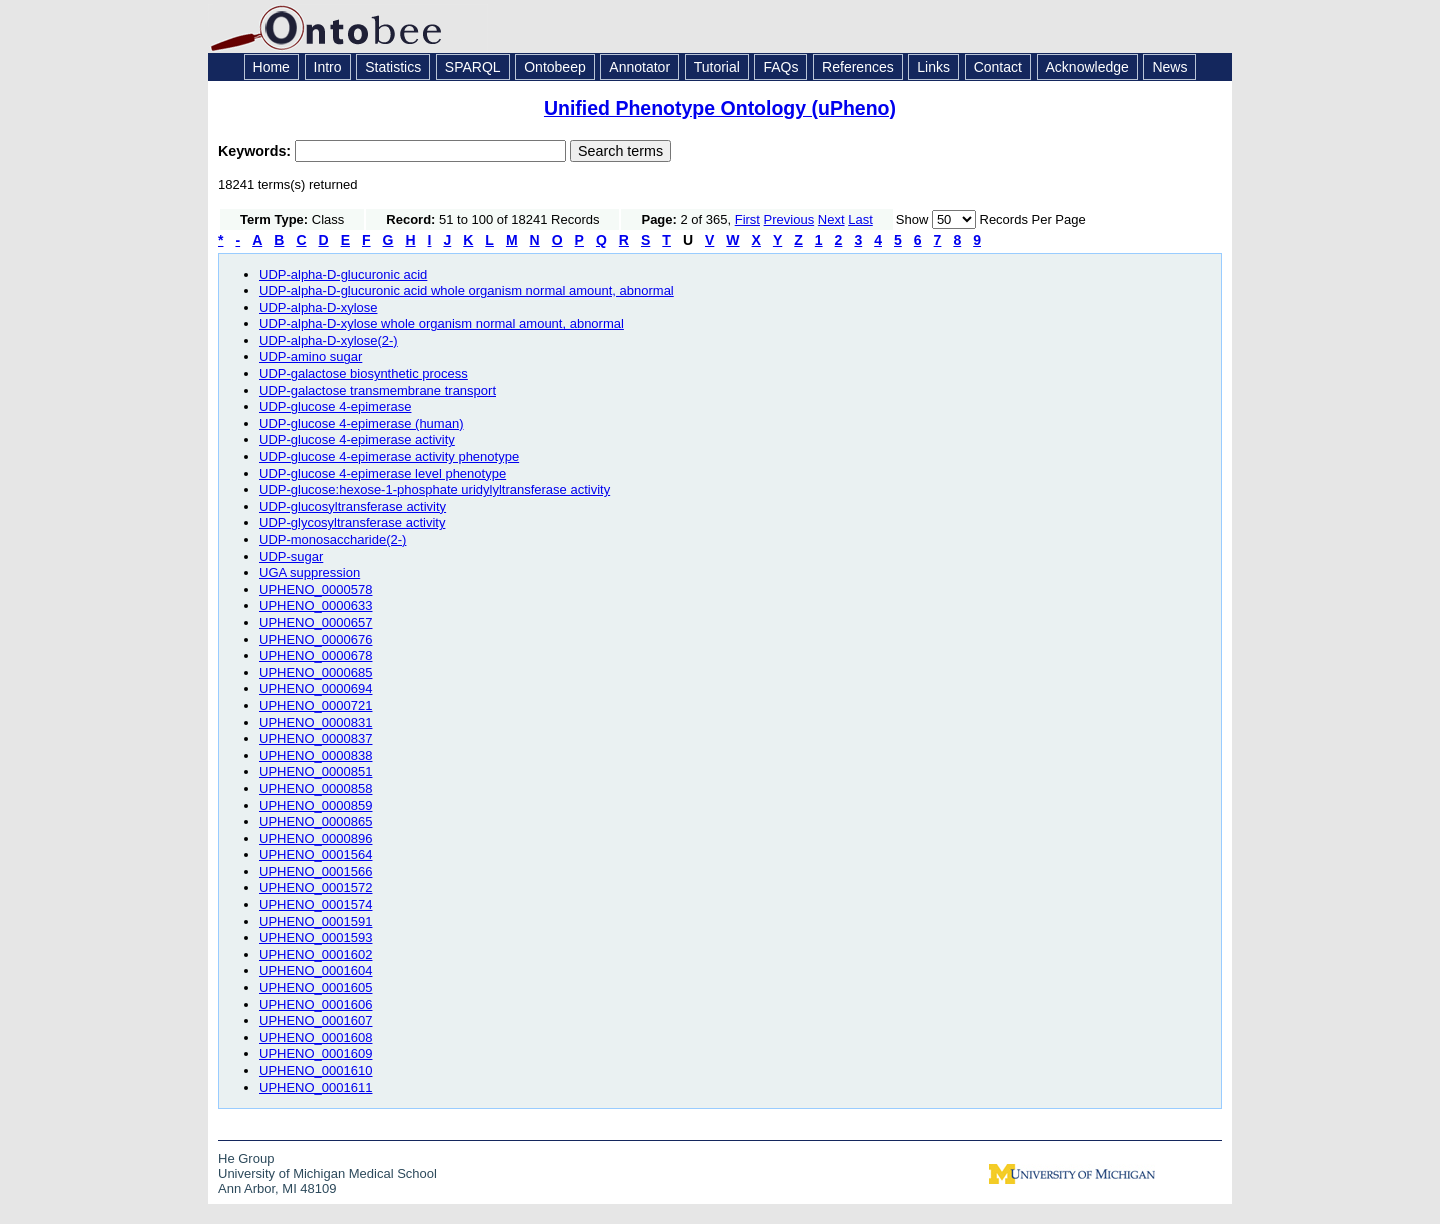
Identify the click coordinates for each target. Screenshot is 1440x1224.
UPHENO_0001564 (315, 854)
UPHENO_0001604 (315, 970)
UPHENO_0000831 (315, 722)
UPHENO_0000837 (315, 738)
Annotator (639, 67)
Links (933, 67)
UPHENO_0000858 (315, 788)
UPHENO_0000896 (315, 838)
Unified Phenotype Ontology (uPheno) (720, 108)
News (1169, 67)
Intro (328, 67)
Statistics (393, 67)
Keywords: (256, 151)
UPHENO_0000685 (315, 672)
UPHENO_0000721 (315, 705)
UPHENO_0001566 (315, 871)
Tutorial (717, 67)
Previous (789, 219)
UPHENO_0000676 (315, 639)
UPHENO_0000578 (315, 589)
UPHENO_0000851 (315, 771)
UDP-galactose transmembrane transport (377, 390)
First (747, 219)
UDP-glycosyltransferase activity (352, 522)
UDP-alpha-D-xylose (318, 307)
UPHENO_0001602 (315, 954)
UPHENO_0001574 (315, 904)
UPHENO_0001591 (315, 921)
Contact (998, 67)
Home (271, 67)
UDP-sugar (291, 556)
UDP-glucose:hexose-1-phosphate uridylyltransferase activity (434, 489)
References (858, 67)
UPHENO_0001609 (315, 1053)
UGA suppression (309, 572)
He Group (246, 1158)
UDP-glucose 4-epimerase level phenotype (382, 473)
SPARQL (473, 67)
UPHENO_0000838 (315, 755)
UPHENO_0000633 (315, 605)
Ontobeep (555, 67)
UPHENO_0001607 (315, 1020)
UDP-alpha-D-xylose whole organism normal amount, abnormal (441, 323)
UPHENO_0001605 (315, 987)
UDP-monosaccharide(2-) (332, 539)
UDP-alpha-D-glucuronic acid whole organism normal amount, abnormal (466, 290)
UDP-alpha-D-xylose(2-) (328, 340)
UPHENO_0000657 (315, 622)
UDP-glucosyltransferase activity (352, 506)
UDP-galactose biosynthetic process (363, 373)
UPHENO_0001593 (315, 937)
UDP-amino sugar (310, 356)
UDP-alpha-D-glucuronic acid (343, 274)
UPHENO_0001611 (315, 1087)
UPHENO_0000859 (315, 805)
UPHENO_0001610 (315, 1070)
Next (831, 219)
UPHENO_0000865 (315, 821)
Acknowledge (1087, 67)
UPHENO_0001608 (315, 1037)
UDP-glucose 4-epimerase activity (357, 439)
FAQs (780, 67)
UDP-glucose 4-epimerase (335, 406)
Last (860, 219)
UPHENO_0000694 (315, 688)
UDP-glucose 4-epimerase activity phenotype (389, 456)
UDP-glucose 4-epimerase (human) (361, 423)
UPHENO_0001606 (315, 1004)
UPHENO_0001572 (315, 887)
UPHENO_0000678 (315, 655)
